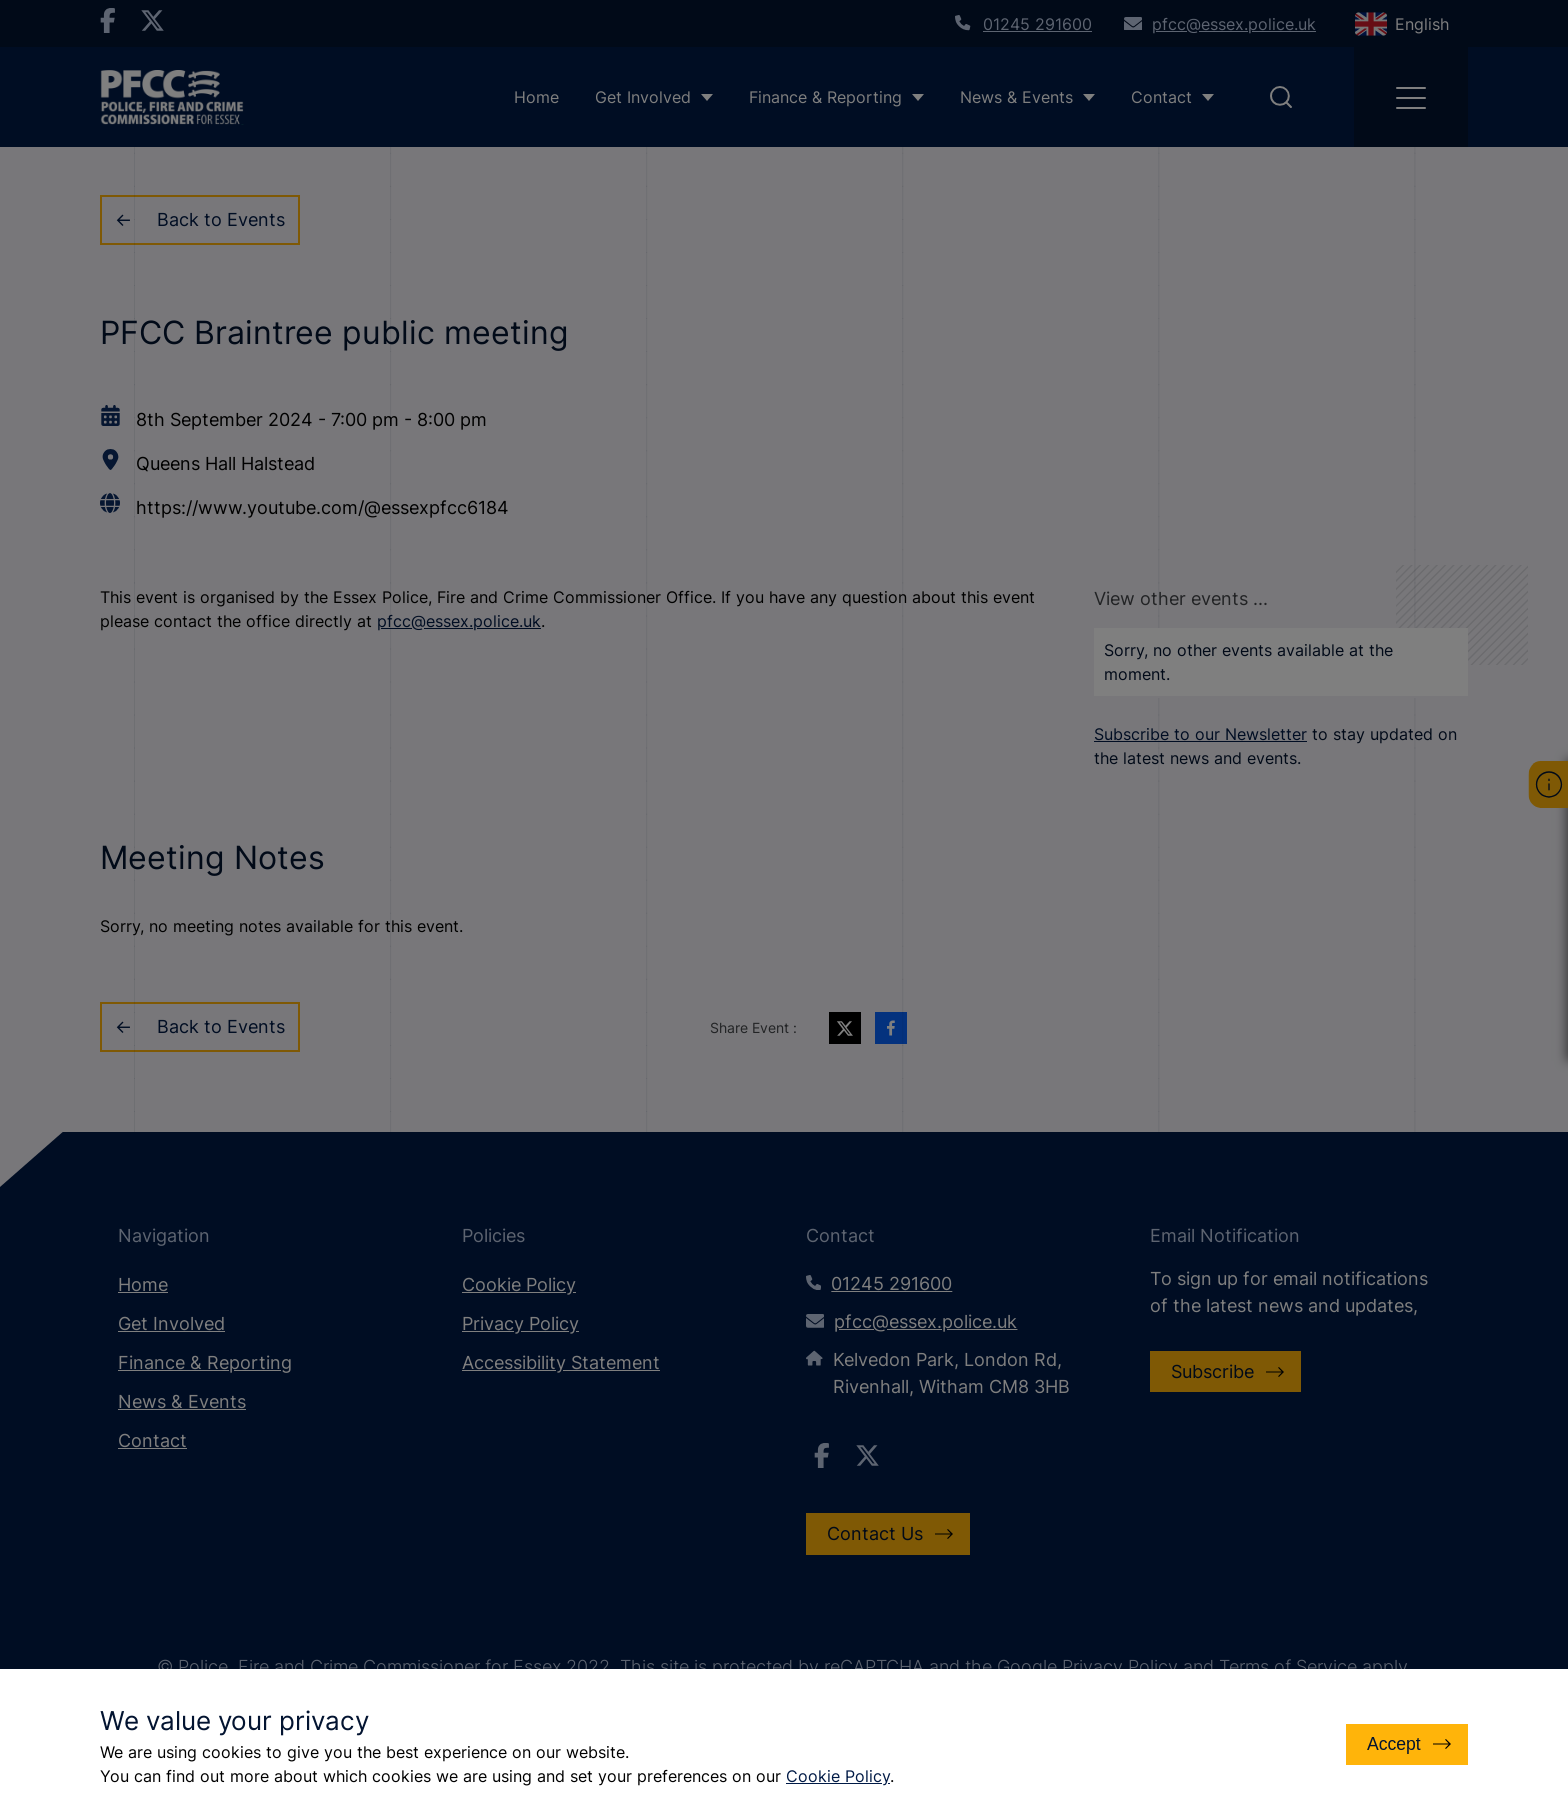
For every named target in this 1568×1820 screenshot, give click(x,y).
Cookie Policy (838, 1776)
